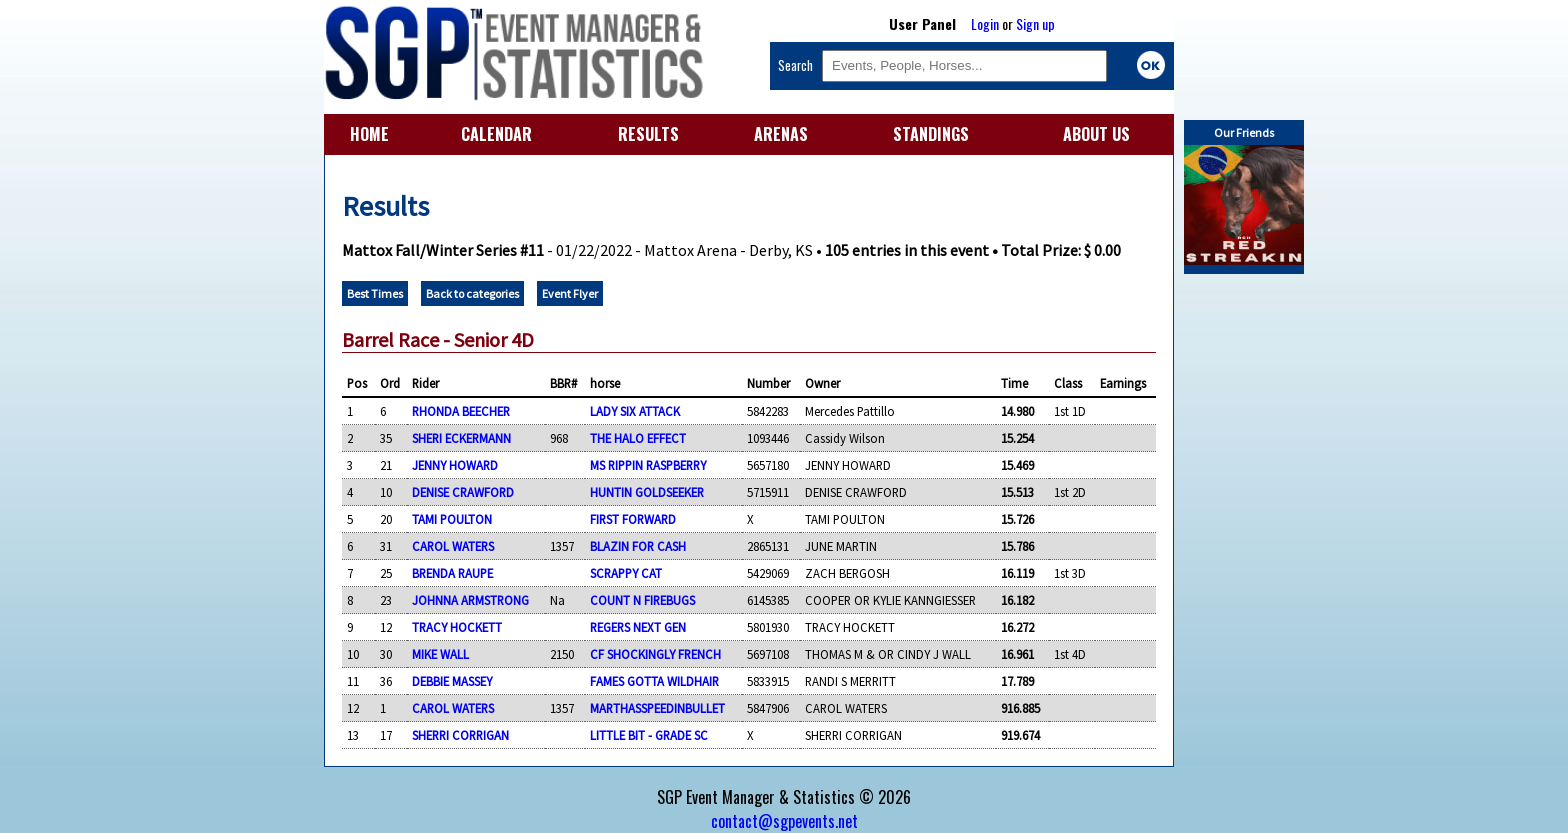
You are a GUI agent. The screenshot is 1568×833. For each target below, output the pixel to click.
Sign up (1035, 23)
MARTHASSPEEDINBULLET (657, 708)
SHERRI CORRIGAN (460, 735)
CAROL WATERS (453, 546)
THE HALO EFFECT (638, 438)
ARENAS (781, 134)
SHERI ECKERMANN (461, 438)
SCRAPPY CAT (626, 573)
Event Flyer (570, 293)
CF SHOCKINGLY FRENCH (655, 654)
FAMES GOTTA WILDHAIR (654, 681)
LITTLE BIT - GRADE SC (649, 735)
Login (985, 23)
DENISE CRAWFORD (463, 492)
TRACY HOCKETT (457, 627)
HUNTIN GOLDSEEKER (647, 492)
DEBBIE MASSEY (452, 681)
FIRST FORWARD (633, 519)
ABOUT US (1096, 134)
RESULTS (648, 134)
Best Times (375, 293)
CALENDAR (496, 134)
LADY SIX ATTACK (635, 411)
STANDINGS (931, 134)
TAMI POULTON (452, 519)
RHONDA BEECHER (461, 411)
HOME (369, 134)
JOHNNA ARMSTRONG (470, 600)
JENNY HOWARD (455, 465)
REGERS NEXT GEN (638, 627)
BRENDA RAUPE (452, 573)
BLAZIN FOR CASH (638, 546)
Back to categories (472, 293)
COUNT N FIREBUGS (642, 600)
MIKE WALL (440, 654)
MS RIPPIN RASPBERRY (648, 465)
